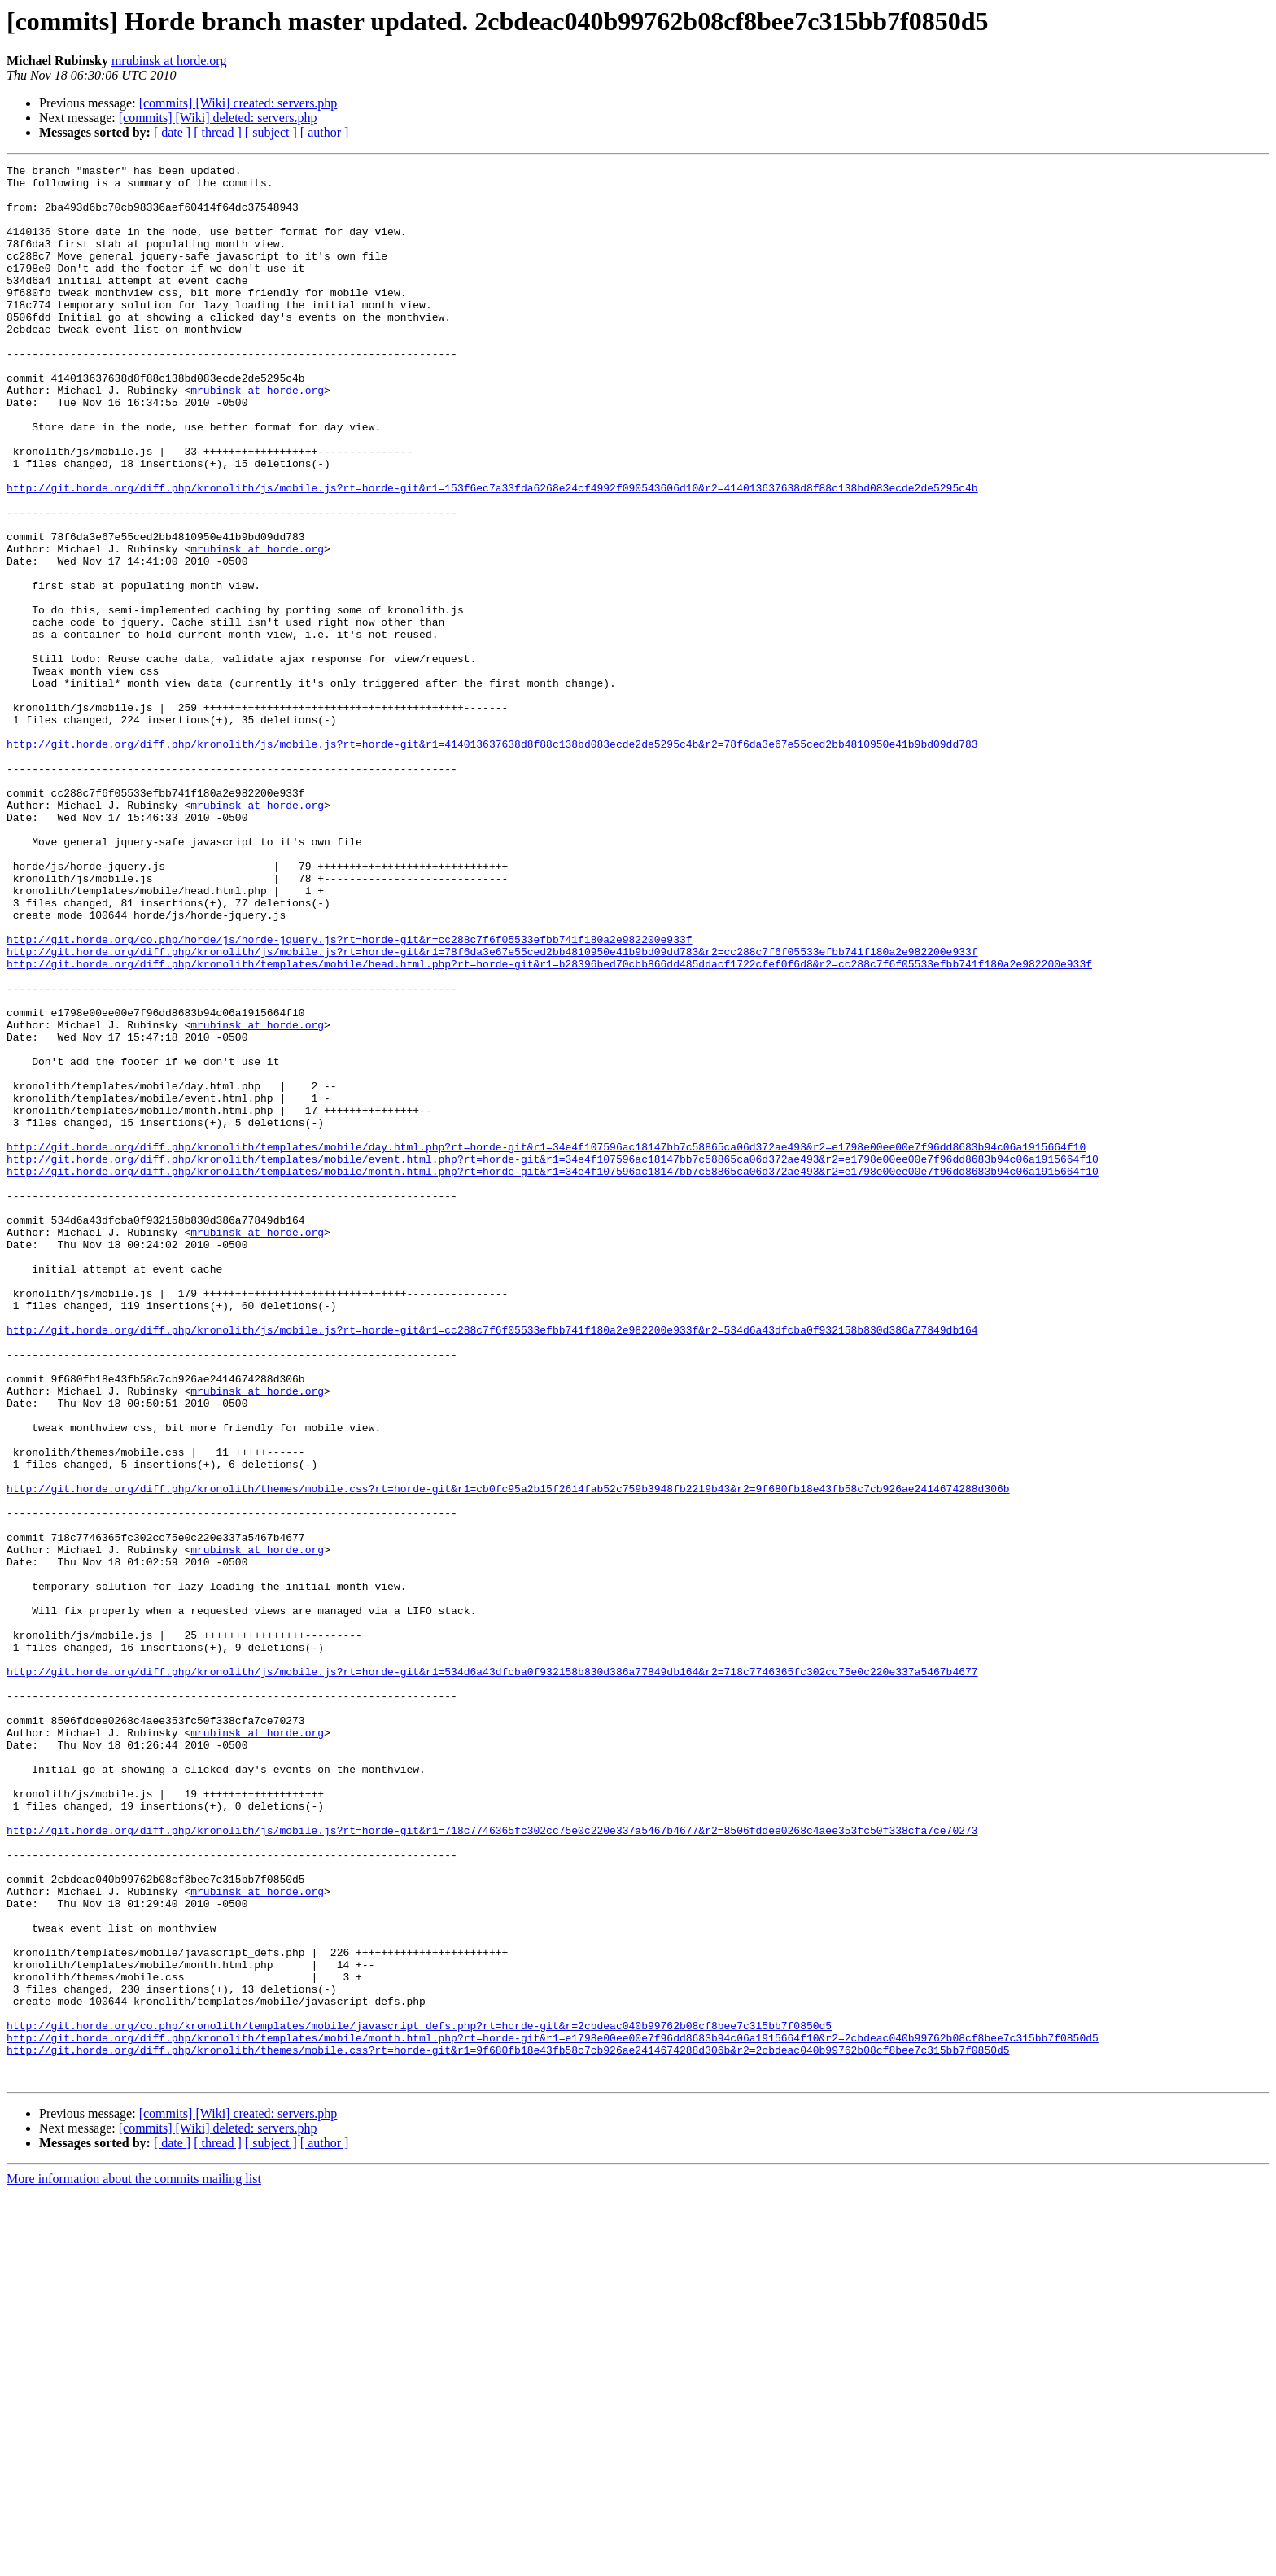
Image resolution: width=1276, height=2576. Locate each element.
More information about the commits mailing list (134, 2562)
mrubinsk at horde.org (168, 61)
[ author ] (324, 132)
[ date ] (172, 132)
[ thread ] (218, 132)
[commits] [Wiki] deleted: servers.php (218, 117)
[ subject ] (271, 132)
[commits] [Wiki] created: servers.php (238, 103)
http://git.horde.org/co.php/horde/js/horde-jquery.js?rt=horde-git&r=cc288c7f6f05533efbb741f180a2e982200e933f (349, 1095)
